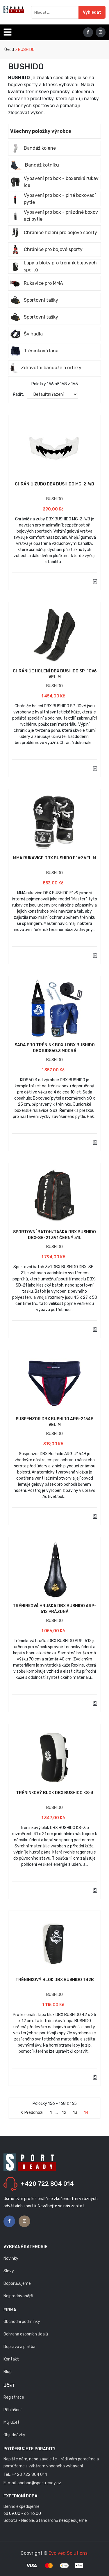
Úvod (8, 49)
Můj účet (11, 2422)
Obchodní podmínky (21, 2321)
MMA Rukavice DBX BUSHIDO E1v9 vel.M (54, 858)
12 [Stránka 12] (64, 2112)
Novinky (10, 2258)
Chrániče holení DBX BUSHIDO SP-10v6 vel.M (55, 674)
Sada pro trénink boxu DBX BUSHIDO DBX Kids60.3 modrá (55, 1048)
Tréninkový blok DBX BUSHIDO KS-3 (54, 1792)
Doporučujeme (17, 2283)
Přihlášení (12, 2409)
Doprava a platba (19, 2346)
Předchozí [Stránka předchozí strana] (32, 2112)
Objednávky (14, 2434)
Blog (7, 2371)
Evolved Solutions (68, 2553)
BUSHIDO (54, 499)
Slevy (8, 2270)
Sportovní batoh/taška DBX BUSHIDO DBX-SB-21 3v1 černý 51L (54, 1234)
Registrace (13, 2397)
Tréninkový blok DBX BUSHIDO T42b (54, 1979)
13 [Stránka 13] (75, 2112)
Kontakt (11, 2359)
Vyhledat (92, 12)
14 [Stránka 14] (86, 2112)
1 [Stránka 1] (51, 2112)
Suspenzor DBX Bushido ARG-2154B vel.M (55, 1421)
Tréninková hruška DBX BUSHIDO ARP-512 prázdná (54, 1608)
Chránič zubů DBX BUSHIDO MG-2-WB (54, 484)
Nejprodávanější (18, 2296)
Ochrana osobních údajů (25, 2334)
